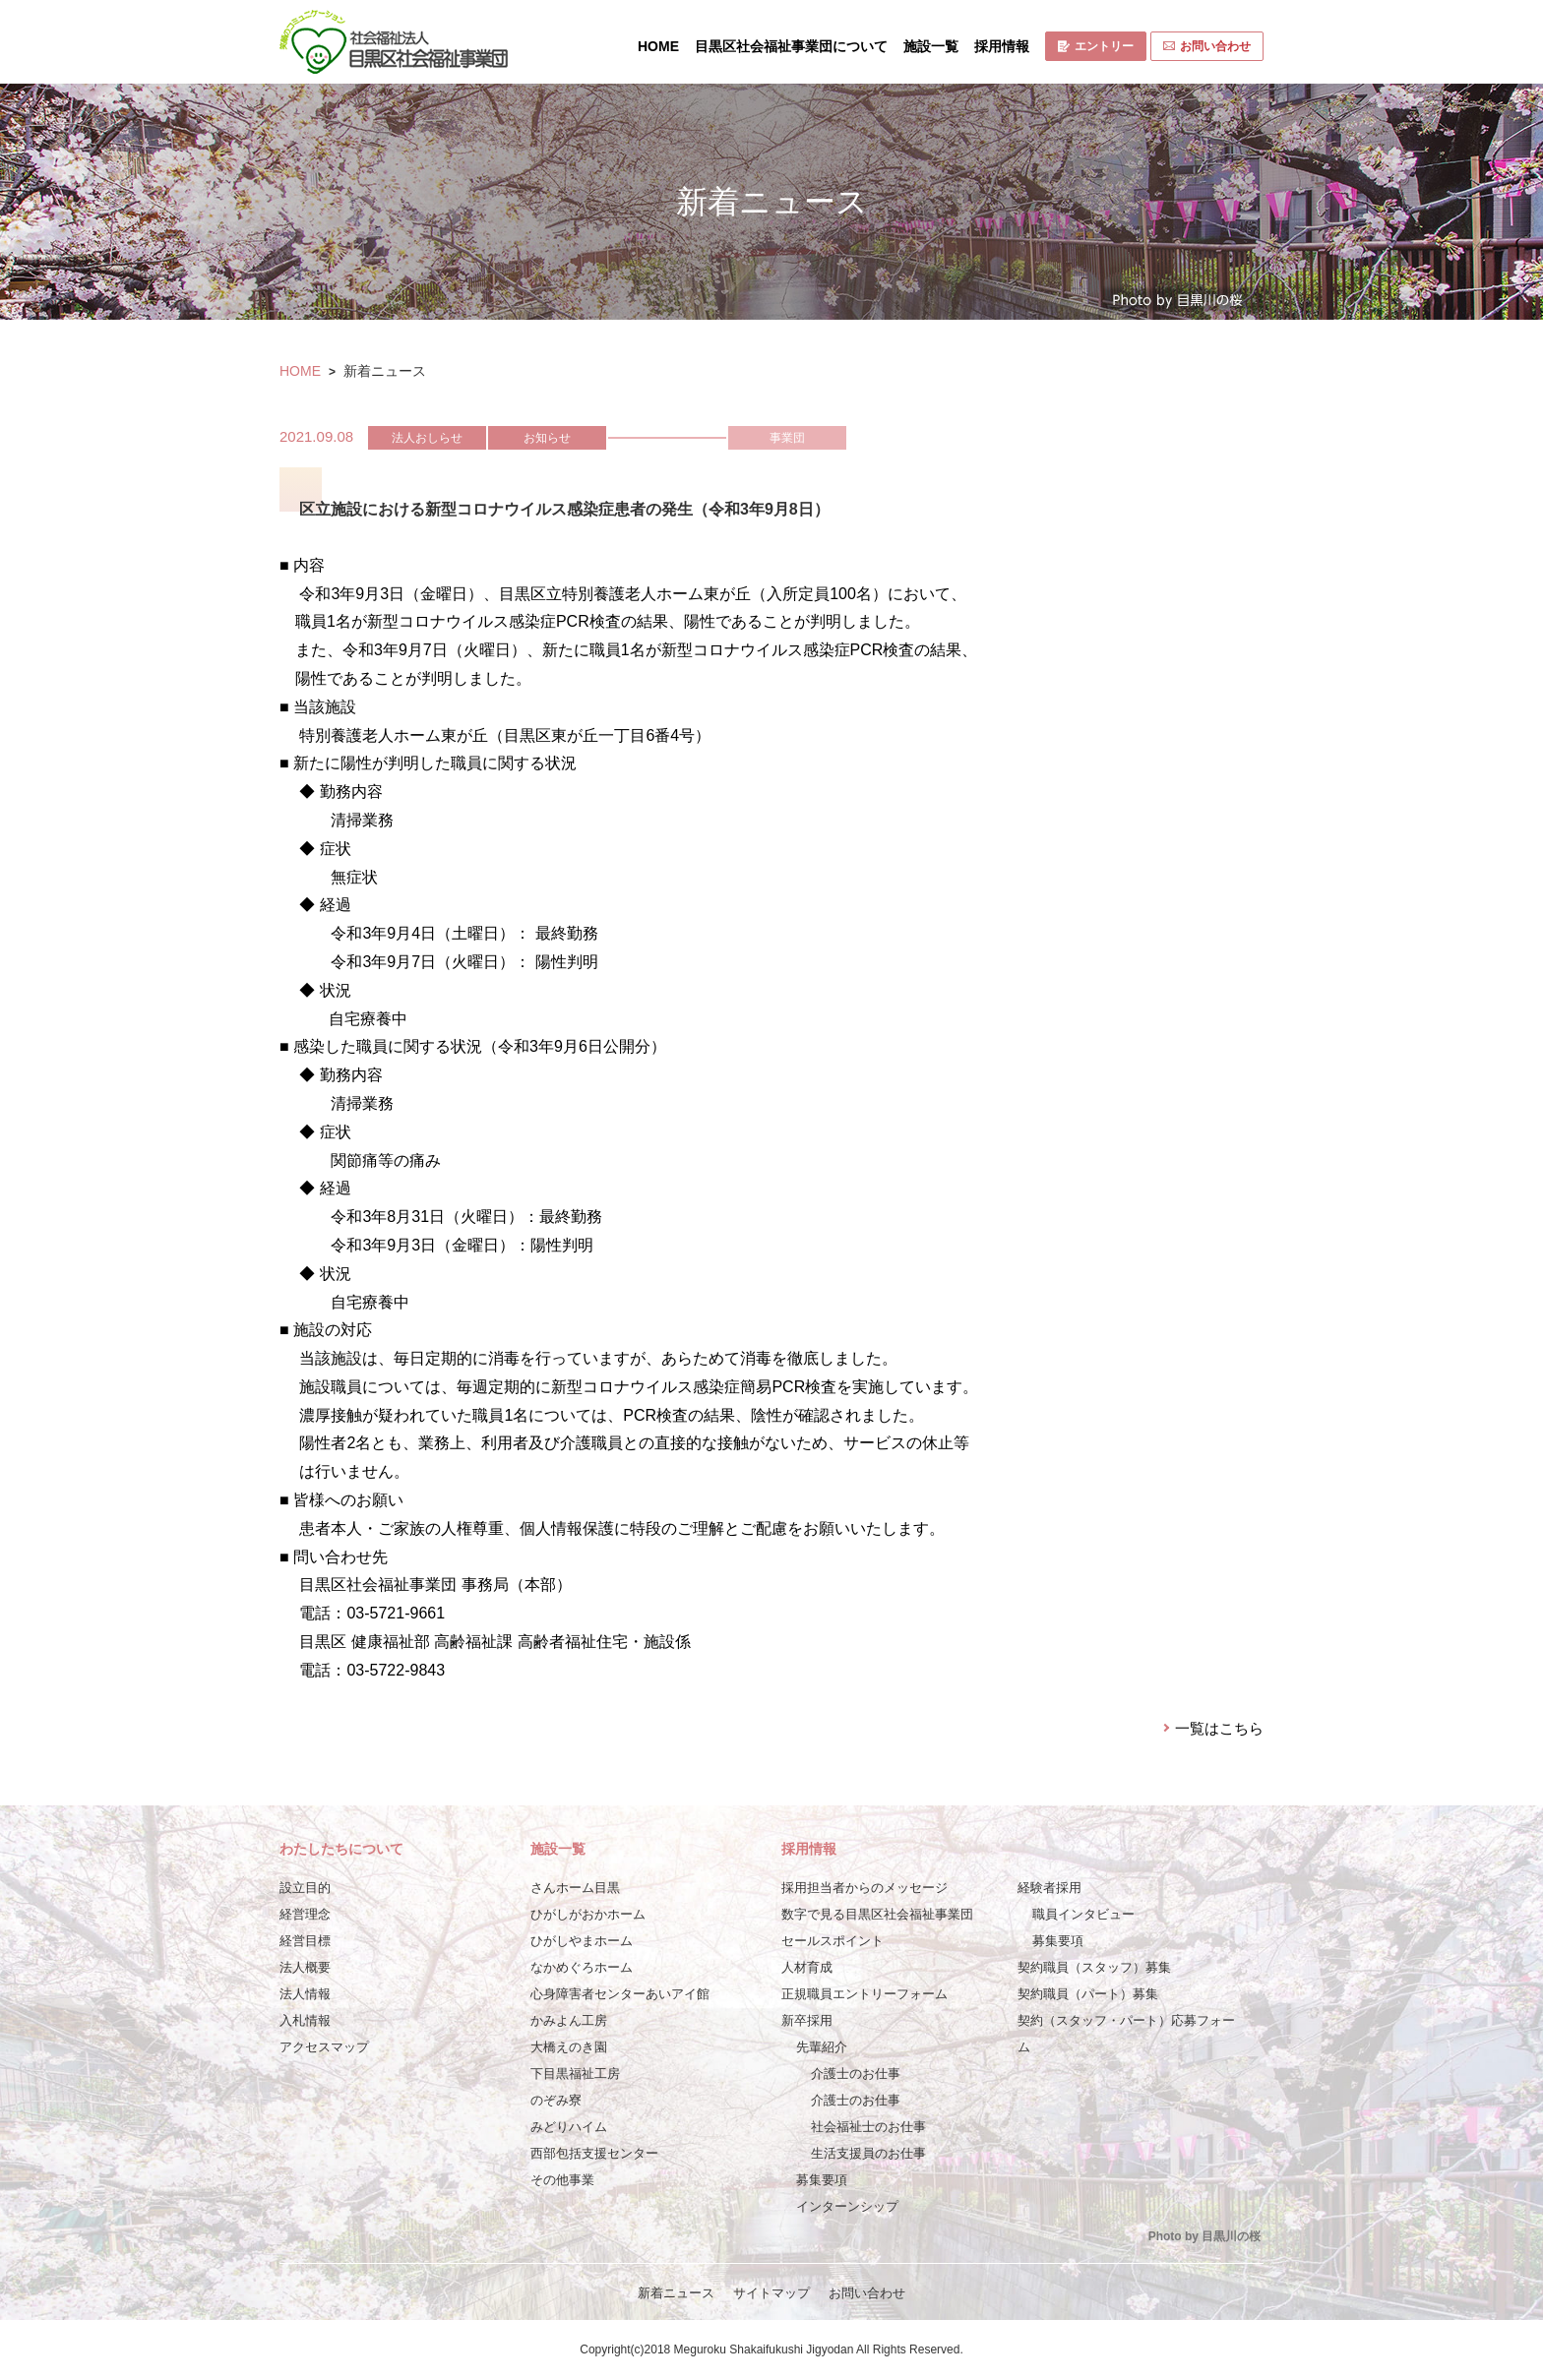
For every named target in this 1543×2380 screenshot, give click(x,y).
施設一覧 (930, 46)
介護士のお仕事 (855, 2073)
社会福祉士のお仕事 (868, 2126)
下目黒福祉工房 (575, 2073)
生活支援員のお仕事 (868, 2153)
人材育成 (807, 1967)
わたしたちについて (341, 1849)
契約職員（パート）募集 (1088, 1993)
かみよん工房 (568, 2020)
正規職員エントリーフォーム (864, 1993)
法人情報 (305, 1993)
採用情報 (1001, 46)
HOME (658, 46)
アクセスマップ (324, 2047)
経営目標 (305, 1940)
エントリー (1096, 46)
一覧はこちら (1219, 1728)
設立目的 (305, 1887)
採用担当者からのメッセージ (864, 1887)
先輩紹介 (821, 2047)
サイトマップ (771, 2293)
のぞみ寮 (556, 2100)
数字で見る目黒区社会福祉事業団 (877, 1914)
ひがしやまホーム (581, 1940)
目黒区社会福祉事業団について (791, 46)
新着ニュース (676, 2293)
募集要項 (821, 2179)
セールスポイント (832, 1940)
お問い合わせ (1207, 46)
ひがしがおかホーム (588, 1914)
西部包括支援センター (594, 2153)
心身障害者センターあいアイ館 (620, 1993)
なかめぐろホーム (581, 1967)
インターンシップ (847, 2206)
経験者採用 (1049, 1887)
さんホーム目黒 (575, 1887)
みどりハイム (568, 2126)
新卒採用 (807, 2020)
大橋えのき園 (568, 2047)
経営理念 (305, 1914)
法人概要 (305, 1967)
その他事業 (562, 2179)
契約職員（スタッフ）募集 (1094, 1967)
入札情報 (305, 2020)
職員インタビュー (1083, 1914)
